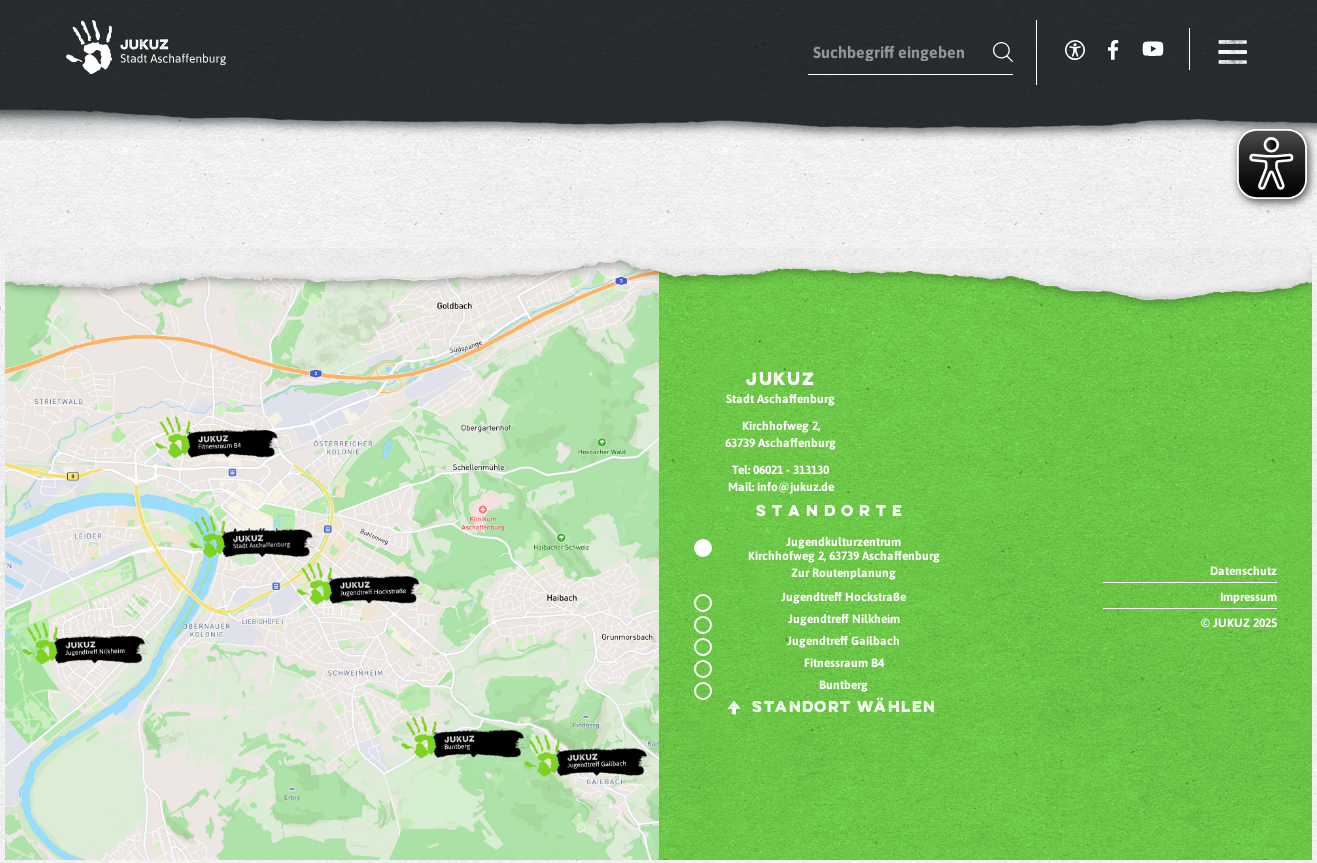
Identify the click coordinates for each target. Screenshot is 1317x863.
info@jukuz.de (795, 487)
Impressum (1248, 597)
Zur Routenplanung (843, 573)
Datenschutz (1243, 571)
